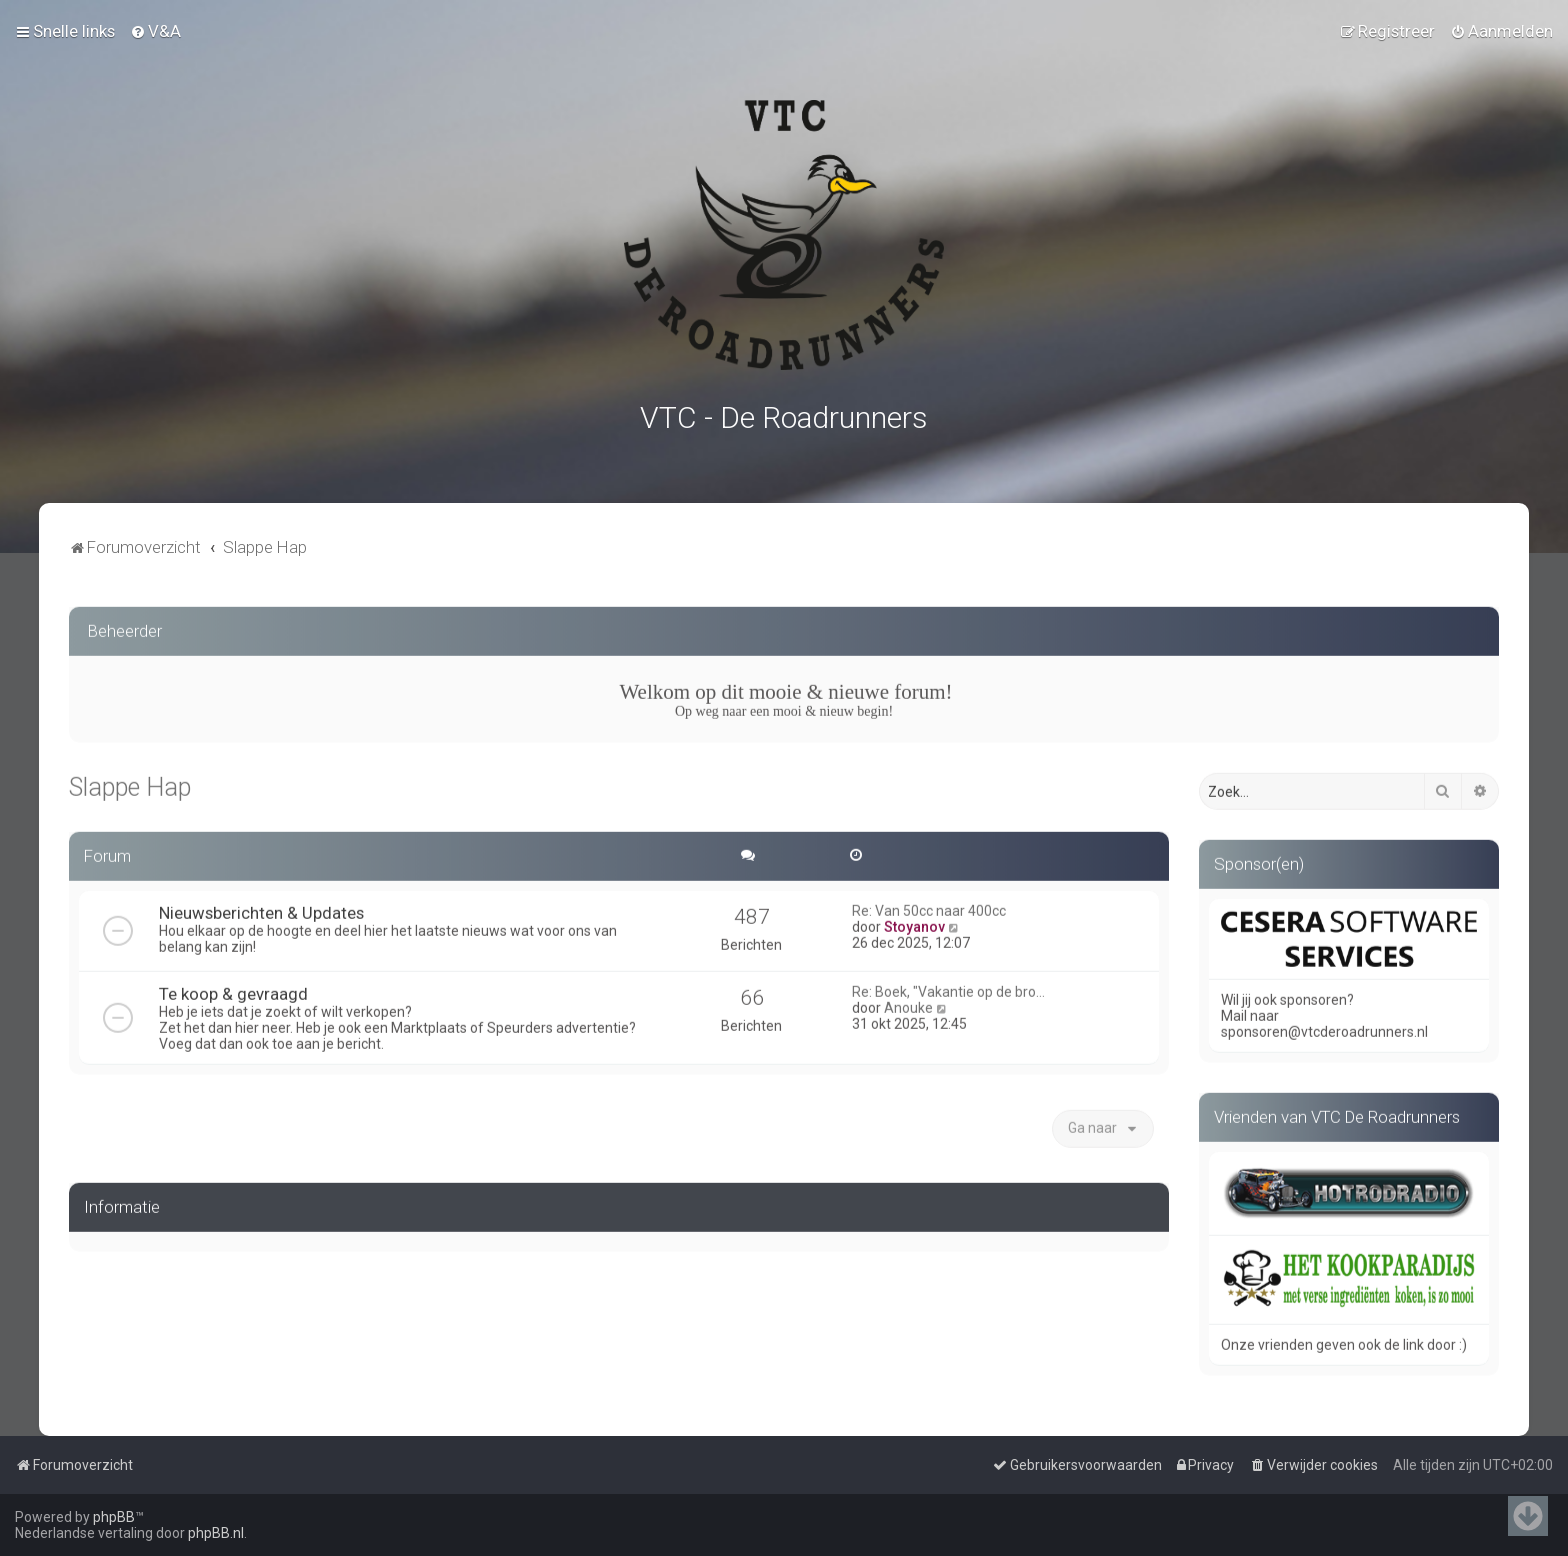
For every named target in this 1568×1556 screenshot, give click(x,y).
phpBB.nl (216, 1533)
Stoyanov (914, 923)
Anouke (908, 1004)
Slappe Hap (130, 783)
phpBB (114, 1517)
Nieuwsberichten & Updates (261, 909)
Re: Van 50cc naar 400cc (929, 907)
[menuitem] (155, 31)
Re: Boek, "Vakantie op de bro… (948, 988)
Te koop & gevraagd (233, 990)
